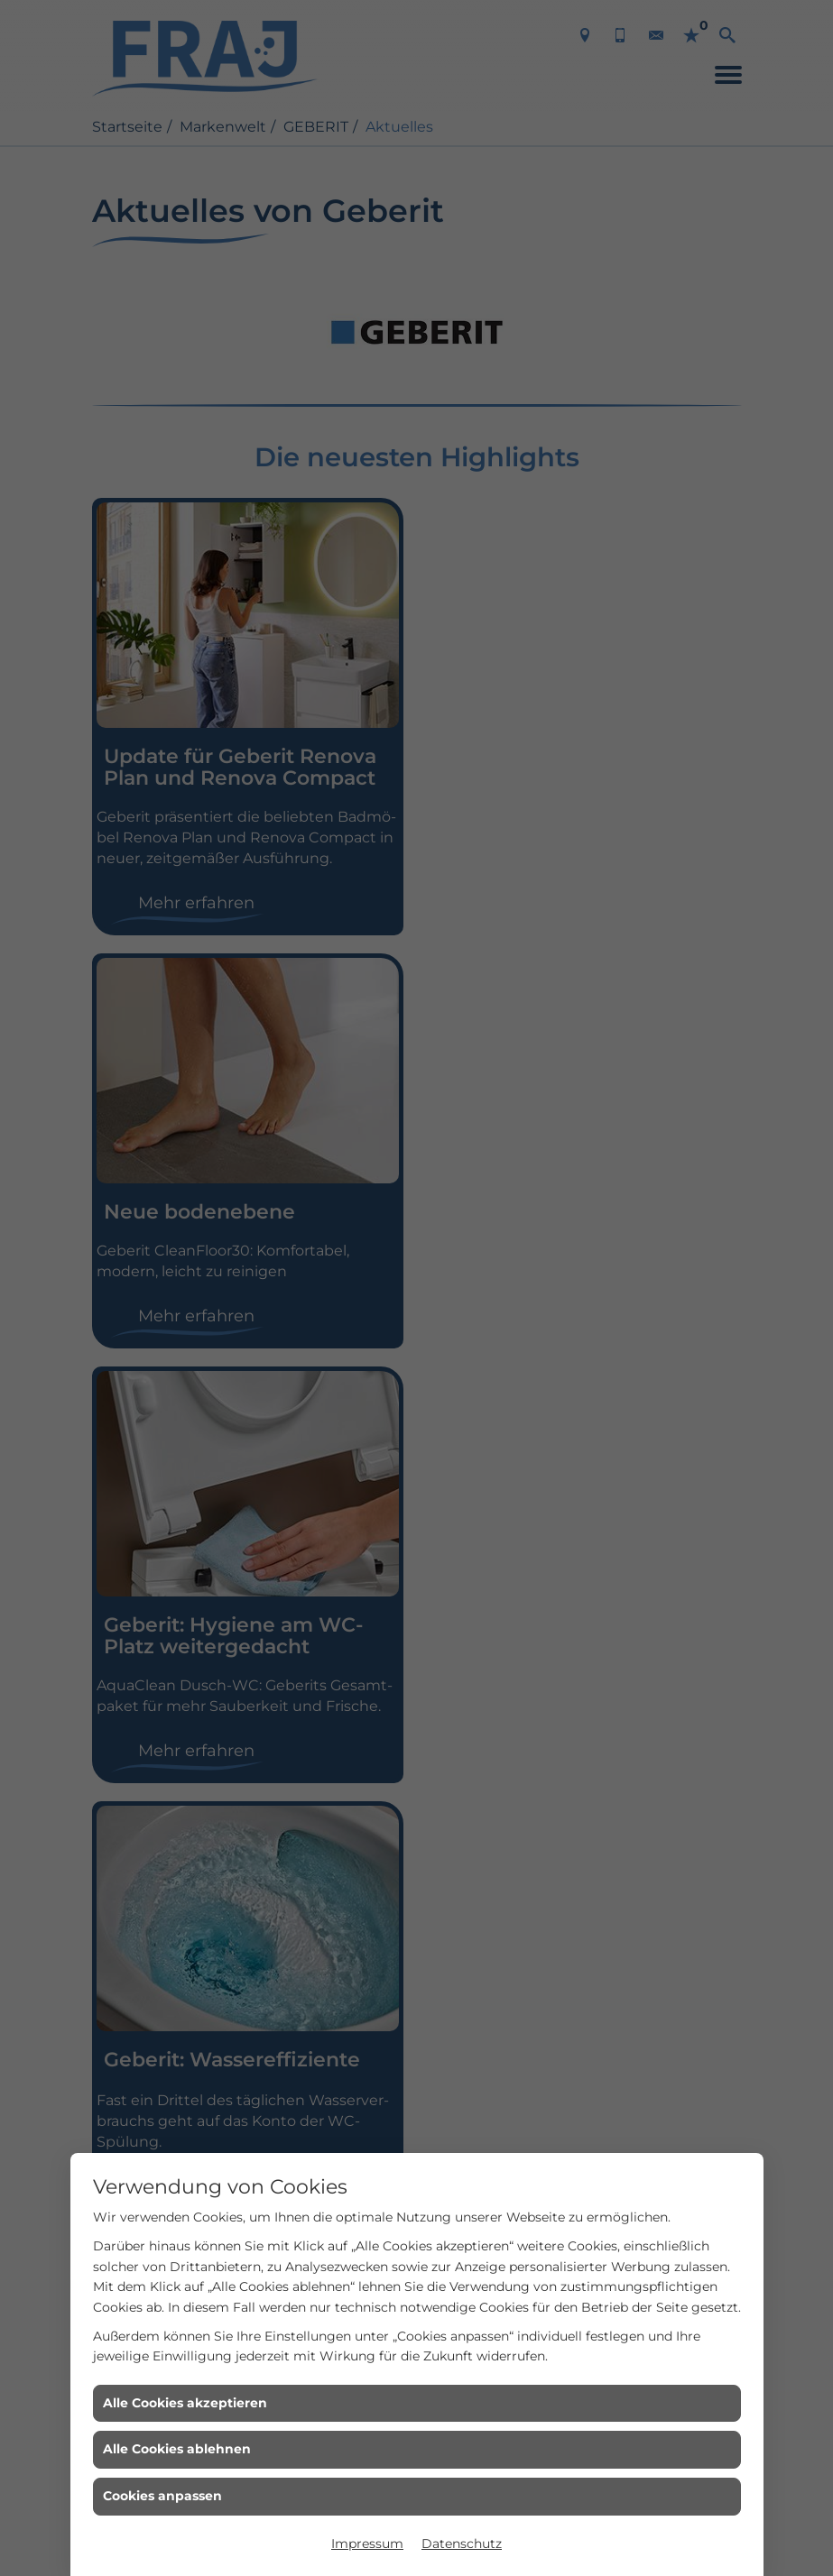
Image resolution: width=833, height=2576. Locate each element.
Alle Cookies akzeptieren (185, 2403)
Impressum (367, 2543)
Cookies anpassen (162, 2496)
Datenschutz (461, 2543)
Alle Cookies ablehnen (177, 2449)
